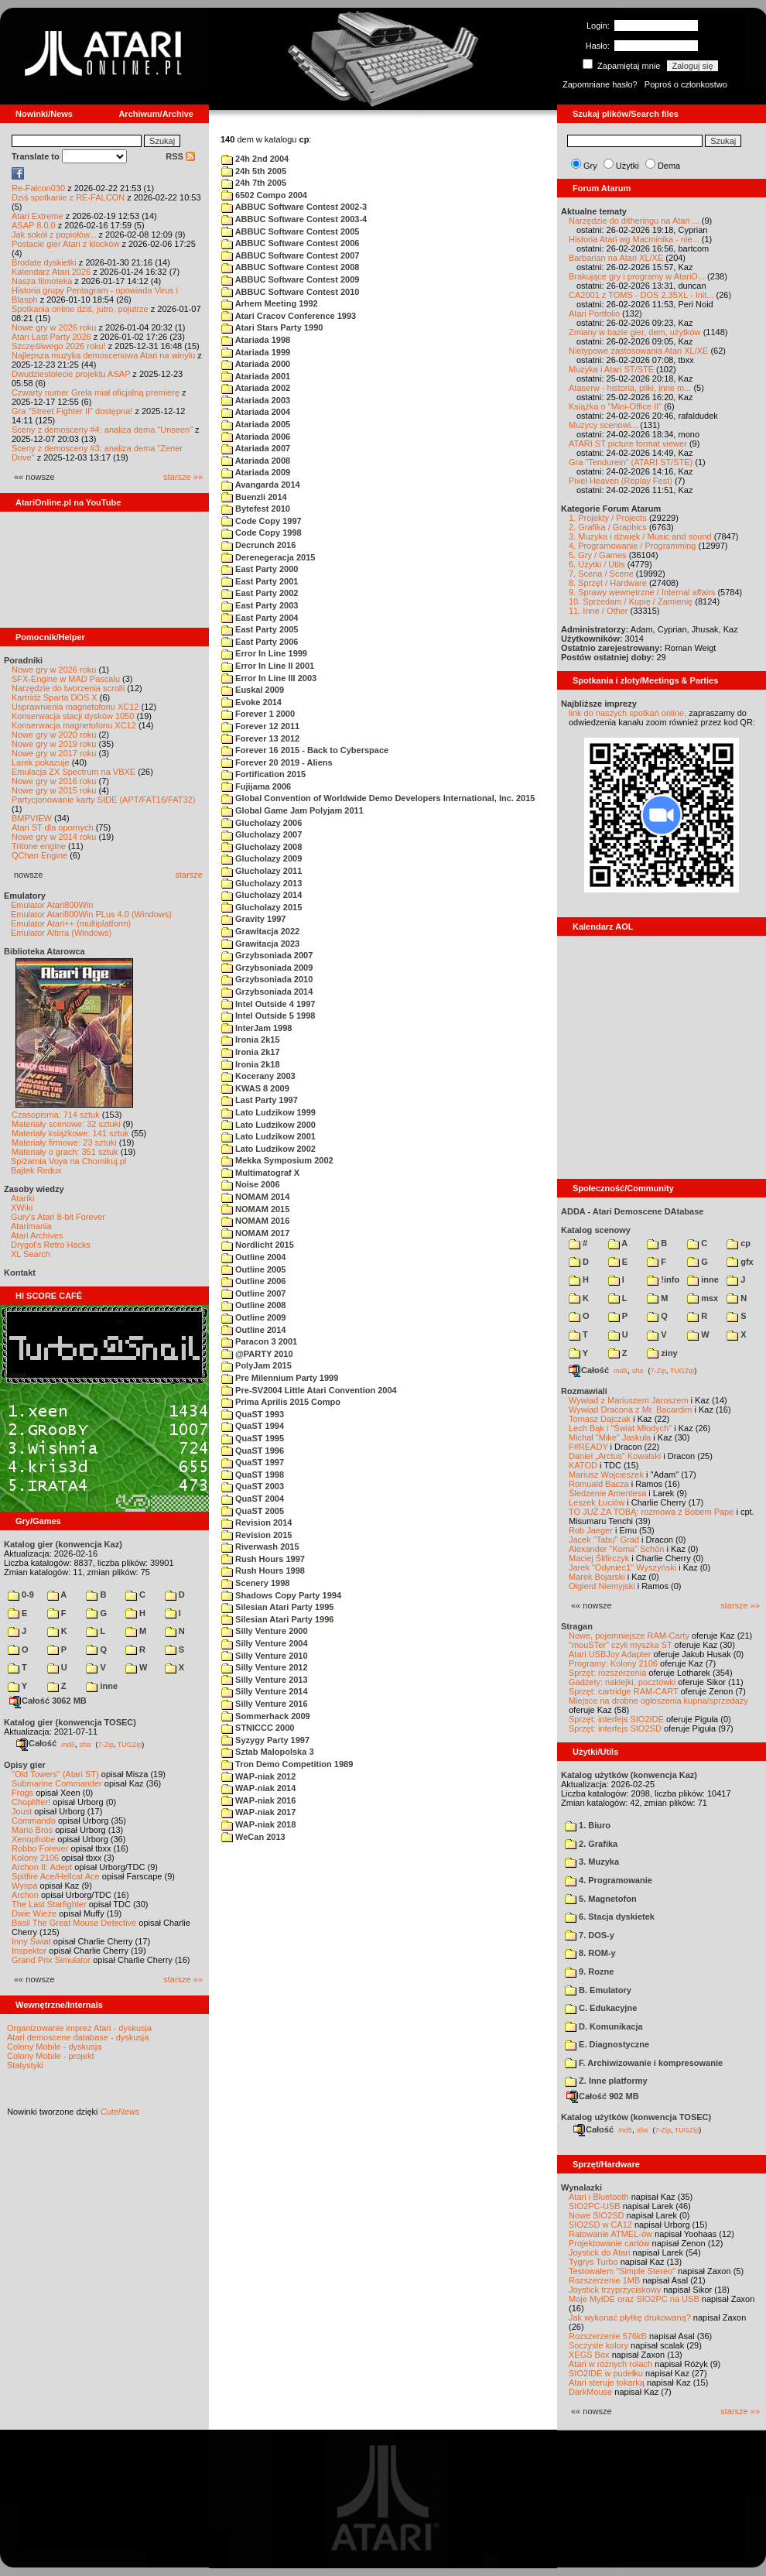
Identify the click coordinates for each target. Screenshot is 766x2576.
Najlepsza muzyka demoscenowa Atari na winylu (103, 355)
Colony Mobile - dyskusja (54, 2046)
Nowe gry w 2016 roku (54, 781)
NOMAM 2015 (255, 1209)
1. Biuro (587, 1825)
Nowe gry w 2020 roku (54, 734)
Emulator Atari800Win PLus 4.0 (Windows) (91, 914)
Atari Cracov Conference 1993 (288, 315)
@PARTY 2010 (257, 1353)
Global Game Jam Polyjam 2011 (292, 810)
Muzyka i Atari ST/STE (611, 369)
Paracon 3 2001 (259, 1341)
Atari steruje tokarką (607, 2382)
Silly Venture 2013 (264, 1679)
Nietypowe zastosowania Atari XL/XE (638, 350)
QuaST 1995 (252, 1438)
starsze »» (183, 476)
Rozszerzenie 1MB (604, 2280)
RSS (180, 156)
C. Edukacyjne (601, 2007)
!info (663, 1279)
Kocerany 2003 (258, 1076)
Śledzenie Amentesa (607, 1493)
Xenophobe (33, 1839)
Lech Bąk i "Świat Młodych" (620, 1428)
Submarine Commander (57, 1783)
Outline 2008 (253, 1305)
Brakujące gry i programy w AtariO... (637, 276)
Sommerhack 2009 (265, 1716)
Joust (22, 1811)
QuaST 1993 (252, 1414)
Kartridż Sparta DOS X (54, 697)
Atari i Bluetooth (599, 2196)
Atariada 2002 (255, 387)
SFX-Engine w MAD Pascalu (66, 678)
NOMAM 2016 (255, 1220)
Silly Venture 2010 (264, 1655)
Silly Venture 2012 (264, 1667)
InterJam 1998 (256, 1028)
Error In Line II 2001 (267, 665)
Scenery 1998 (255, 1583)
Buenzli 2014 (254, 497)
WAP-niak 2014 (258, 1788)
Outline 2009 (253, 1317)
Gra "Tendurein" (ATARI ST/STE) (630, 462)
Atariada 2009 (255, 472)
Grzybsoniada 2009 (267, 967)
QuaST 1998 (252, 1474)
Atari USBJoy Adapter (610, 1654)
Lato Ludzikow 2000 (268, 1124)
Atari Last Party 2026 (51, 336)
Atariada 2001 (255, 376)
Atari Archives (37, 1235)
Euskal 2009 (252, 689)
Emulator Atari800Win (52, 904)
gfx (740, 1261)
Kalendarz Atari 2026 (51, 271)
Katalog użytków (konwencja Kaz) (629, 1775)
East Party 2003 (259, 605)
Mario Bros (32, 1829)
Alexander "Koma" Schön (616, 1548)
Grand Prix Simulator (51, 1960)
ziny (662, 1353)
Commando (34, 1820)
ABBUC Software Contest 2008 (290, 267)
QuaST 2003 (252, 1486)
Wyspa (25, 1885)
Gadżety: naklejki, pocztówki (622, 1682)
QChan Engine (39, 855)
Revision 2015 (256, 1535)
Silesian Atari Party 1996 (277, 1619)
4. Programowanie (608, 1880)
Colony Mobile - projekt (50, 2055)
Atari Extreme (37, 216)
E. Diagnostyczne (607, 2044)
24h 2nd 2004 (255, 158)
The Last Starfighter (49, 1904)
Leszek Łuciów (596, 1502)
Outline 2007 (253, 1293)
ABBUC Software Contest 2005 (290, 231)
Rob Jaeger (591, 1530)
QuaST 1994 (252, 1425)
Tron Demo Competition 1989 (287, 1764)
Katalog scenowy (596, 1230)
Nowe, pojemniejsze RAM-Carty (629, 1635)
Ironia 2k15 (250, 1039)
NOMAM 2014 (255, 1196)
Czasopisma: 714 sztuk (56, 1114)
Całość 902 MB (602, 2096)
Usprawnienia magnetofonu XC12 (75, 706)
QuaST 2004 (252, 1498)
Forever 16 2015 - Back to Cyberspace (304, 750)
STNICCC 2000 (257, 1727)
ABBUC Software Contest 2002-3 (294, 206)
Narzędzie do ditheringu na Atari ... (634, 220)
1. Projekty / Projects (608, 517)
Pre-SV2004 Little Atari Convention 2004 (309, 1390)
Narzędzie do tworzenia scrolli (68, 688)
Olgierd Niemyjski (602, 1586)
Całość (36, 1743)
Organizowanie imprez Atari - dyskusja (79, 2028)
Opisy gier (25, 1764)
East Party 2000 (259, 569)
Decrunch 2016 (258, 545)
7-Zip (105, 1744)
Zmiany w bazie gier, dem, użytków (635, 332)
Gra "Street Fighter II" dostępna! (72, 411)
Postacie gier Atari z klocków (65, 243)
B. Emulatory (598, 1990)
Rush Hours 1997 (263, 1559)
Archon (25, 1894)
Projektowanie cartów (609, 2243)
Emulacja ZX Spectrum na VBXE (73, 771)
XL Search (30, 1254)
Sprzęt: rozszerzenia (607, 1672)
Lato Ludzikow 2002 (268, 1148)
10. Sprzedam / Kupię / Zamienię (630, 601)
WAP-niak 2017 (258, 1812)
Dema (669, 165)
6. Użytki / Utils (597, 564)
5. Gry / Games (598, 555)
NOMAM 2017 (255, 1233)
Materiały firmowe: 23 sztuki (64, 1142)
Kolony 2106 (35, 1857)
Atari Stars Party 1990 (272, 327)
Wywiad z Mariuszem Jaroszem (629, 1400)
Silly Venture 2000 (264, 1631)
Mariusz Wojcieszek (606, 1474)
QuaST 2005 (252, 1511)
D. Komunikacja (604, 2026)
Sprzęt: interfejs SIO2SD (615, 1728)
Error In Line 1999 (264, 653)
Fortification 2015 (263, 774)
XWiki (21, 1207)
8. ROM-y (590, 1953)
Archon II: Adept (43, 1867)
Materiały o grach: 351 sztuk (65, 1151)
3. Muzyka (592, 1861)
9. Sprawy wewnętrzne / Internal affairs (642, 592)
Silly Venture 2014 (264, 1691)
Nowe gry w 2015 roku (54, 790)
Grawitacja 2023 (260, 943)
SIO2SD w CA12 (600, 2224)
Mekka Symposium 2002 (277, 1160)
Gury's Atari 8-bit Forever (58, 1216)
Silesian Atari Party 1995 (277, 1607)
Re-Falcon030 (38, 188)
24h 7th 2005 (253, 182)
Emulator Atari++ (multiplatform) (71, 923)
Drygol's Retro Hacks (51, 1244)
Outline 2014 (253, 1329)
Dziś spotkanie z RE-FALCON (68, 197)
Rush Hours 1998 (263, 1570)
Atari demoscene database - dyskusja (78, 2037)
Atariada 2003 (255, 400)
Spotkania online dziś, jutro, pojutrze (80, 308)
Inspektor (29, 1950)
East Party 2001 (259, 581)
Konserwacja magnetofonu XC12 (74, 725)
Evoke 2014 (251, 702)
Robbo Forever (40, 1848)
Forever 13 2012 (260, 738)
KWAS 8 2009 (255, 1088)
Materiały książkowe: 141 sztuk (70, 1133)
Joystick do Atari (599, 2252)
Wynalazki (581, 2187)
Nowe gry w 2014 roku (54, 836)
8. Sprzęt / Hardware (608, 582)
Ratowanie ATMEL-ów (610, 2234)
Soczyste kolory (598, 2345)
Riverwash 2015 (260, 1546)
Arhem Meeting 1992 (269, 303)
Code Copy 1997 (261, 521)
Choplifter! (31, 1802)
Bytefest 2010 (255, 508)
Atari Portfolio (594, 313)
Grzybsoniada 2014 (267, 991)
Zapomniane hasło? (600, 84)
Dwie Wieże (34, 1913)
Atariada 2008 (255, 460)
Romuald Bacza (599, 1483)
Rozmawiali (584, 1391)
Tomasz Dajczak (600, 1418)
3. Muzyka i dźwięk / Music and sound (640, 536)
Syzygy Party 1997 (265, 1740)
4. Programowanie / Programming (632, 545)
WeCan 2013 (253, 1836)
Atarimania (31, 1226)
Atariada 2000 (255, 363)
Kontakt (20, 1272)
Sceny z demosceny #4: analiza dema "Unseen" (102, 429)
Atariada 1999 (255, 352)
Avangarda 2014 (260, 484)
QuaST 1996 (252, 1450)
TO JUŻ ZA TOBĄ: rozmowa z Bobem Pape (651, 1511)
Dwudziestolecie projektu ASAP (71, 374)
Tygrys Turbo (593, 2261)
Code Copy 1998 (261, 532)
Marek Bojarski (597, 1576)
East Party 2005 (259, 629)
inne (102, 1685)
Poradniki (23, 660)
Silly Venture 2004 (264, 1643)
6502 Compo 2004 (264, 195)
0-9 (21, 1594)
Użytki (627, 165)
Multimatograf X (260, 1172)
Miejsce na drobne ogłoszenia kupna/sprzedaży (658, 1700)
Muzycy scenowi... (603, 425)
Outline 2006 (253, 1281)
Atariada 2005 (255, 424)
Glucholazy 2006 (261, 822)
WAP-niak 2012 (258, 1776)
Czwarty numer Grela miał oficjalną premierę (96, 392)
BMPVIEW (32, 818)
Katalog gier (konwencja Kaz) (63, 1544)
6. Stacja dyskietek (610, 1916)
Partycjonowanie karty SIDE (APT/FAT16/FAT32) (103, 799)
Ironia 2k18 (250, 1064)
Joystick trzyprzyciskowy (615, 2289)
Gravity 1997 (253, 918)
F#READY (588, 1446)
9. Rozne (589, 1971)
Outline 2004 (253, 1257)
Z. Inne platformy (606, 2080)
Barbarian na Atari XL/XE (616, 257)
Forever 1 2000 (258, 713)
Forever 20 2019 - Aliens (277, 762)
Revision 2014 (256, 1522)
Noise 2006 (250, 1184)
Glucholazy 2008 (261, 846)
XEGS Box (589, 2354)
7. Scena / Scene (601, 573)
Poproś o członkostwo (686, 84)
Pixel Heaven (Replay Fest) (620, 480)
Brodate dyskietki (44, 262)
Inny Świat (31, 1941)
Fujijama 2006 (256, 786)
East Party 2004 (259, 617)
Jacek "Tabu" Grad (604, 1539)
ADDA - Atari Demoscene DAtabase (632, 1211)
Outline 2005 (253, 1269)
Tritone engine (39, 846)
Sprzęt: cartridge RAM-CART (623, 1691)
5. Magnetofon (601, 1898)
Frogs (22, 1792)
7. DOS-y (589, 1935)
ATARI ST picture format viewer (628, 443)
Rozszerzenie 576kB (608, 2336)
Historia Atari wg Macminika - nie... (634, 239)
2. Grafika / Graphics (608, 527)
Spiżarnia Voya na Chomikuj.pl (68, 1161)
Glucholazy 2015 (261, 907)
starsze (189, 874)
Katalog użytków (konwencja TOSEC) (636, 2117)
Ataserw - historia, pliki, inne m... (630, 387)
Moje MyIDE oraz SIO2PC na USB (634, 2299)
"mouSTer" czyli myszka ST (620, 1644)
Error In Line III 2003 (268, 678)
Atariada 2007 (255, 448)
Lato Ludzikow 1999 (268, 1112)
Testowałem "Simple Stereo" (622, 2271)
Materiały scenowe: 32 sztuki (66, 1124)
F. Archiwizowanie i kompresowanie (644, 2062)
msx (702, 1298)
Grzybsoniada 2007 (267, 955)
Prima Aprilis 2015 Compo (280, 1401)
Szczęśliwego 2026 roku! (59, 346)
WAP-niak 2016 (258, 1800)
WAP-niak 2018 (258, 1824)
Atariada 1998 (255, 339)
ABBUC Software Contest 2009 (290, 279)
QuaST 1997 (252, 1462)
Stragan (577, 1626)
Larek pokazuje (41, 762)
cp (739, 1243)
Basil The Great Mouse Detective (74, 1922)
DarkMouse (590, 2391)
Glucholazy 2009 (261, 858)
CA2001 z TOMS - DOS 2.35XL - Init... (641, 295)
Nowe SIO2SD (596, 2215)
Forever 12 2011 (260, 726)
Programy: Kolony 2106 (613, 1663)
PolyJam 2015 (256, 1365)
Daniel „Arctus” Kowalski (615, 1456)
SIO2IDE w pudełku (606, 2373)
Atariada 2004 (255, 411)
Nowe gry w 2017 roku (54, 753)
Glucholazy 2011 (261, 870)
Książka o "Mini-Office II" (615, 406)
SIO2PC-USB (595, 2206)
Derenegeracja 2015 (268, 557)
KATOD (583, 1465)
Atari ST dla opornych (53, 827)
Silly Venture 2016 (264, 1703)
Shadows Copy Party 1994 (281, 1595)
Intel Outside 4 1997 (268, 1004)
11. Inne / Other (598, 610)
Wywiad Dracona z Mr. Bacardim (630, 1409)
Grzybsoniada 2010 (267, 979)
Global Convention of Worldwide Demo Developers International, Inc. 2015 (378, 798)
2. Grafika (591, 1843)
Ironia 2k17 (250, 1052)
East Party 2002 (259, 593)
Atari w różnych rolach (610, 2364)
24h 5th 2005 (253, 171)
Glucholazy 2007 (261, 834)
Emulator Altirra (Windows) (61, 932)
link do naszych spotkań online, (627, 713)
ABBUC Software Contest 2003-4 (294, 219)
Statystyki (25, 2065)
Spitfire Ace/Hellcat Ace (56, 1876)
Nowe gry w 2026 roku (54, 327)
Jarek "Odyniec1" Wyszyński (622, 1567)
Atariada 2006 (255, 436)
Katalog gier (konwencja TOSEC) (70, 1722)
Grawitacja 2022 (260, 931)
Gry (590, 165)
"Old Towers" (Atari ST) (55, 1774)
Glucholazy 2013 (261, 883)
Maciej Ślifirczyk (599, 1558)
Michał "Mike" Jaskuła (610, 1437)
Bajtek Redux (36, 1170)
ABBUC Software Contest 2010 (290, 291)
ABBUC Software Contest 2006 (290, 243)
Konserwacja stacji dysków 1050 (73, 716)
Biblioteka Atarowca (44, 951)
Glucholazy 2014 (261, 894)
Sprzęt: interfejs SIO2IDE (616, 1719)
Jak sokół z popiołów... (54, 234)
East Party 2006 (259, 641)
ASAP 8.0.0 (34, 225)
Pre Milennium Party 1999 (279, 1377)
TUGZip (130, 1744)
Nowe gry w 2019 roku (54, 743)
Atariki (23, 1198)
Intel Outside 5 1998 (268, 1015)
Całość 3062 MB (48, 1700)
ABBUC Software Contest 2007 (290, 255)
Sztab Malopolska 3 (267, 1751)
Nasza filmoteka (42, 281)
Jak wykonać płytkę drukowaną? (630, 2317)
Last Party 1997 (259, 1100)
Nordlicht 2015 (257, 1244)
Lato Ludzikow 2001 (268, 1136)
